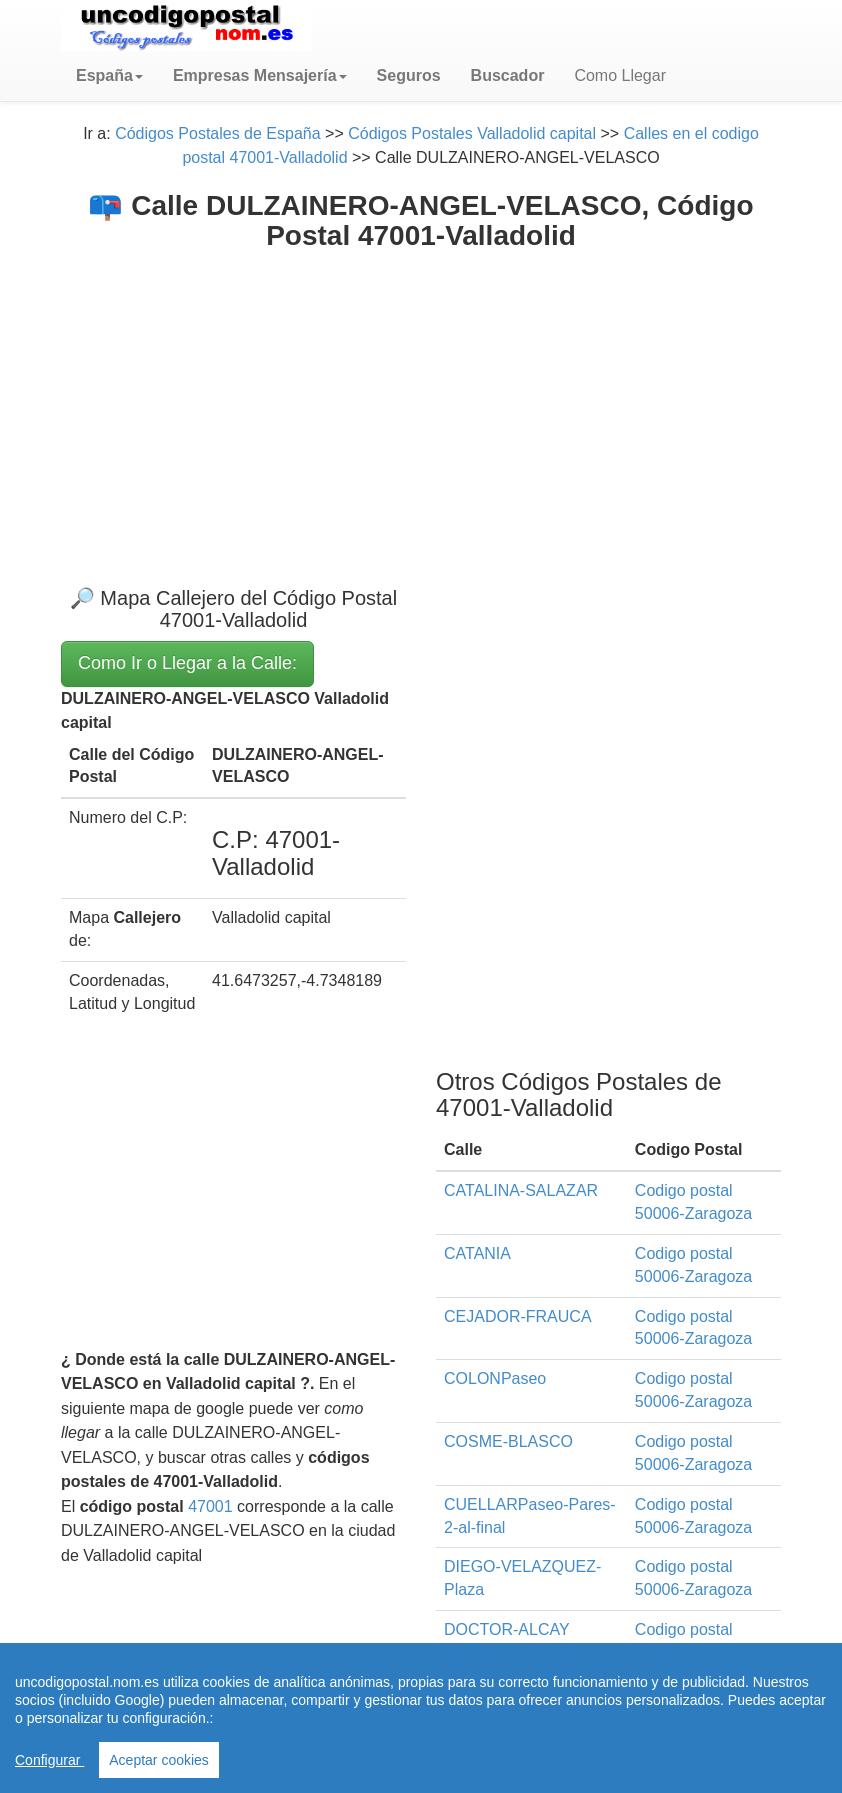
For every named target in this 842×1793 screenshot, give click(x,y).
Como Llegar (620, 75)
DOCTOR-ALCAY (507, 1629)
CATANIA (477, 1253)
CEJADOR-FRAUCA (518, 1316)
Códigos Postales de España (217, 133)
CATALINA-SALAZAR (521, 1190)
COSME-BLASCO (508, 1441)
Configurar (49, 1760)
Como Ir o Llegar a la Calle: (187, 663)
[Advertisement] (421, 402)
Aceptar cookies (159, 1760)
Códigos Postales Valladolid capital (472, 133)
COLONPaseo (495, 1378)
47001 (210, 1506)
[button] (109, 76)
